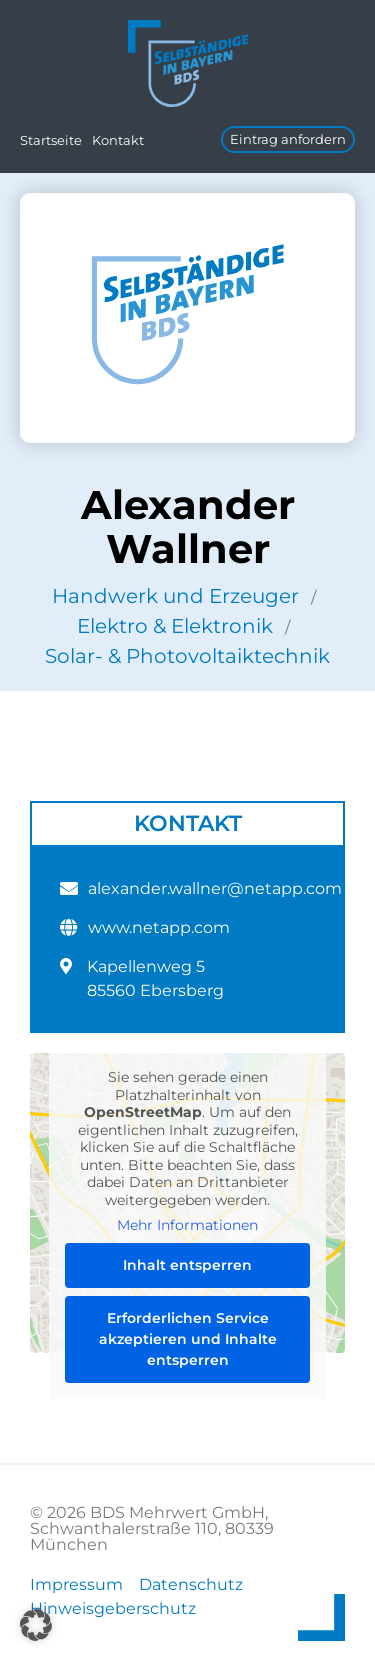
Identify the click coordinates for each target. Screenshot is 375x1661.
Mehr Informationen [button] (187, 1225)
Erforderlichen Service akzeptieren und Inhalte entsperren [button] (188, 1338)
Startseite (51, 140)
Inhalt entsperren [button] (187, 1264)
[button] (36, 1625)
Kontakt (118, 140)
